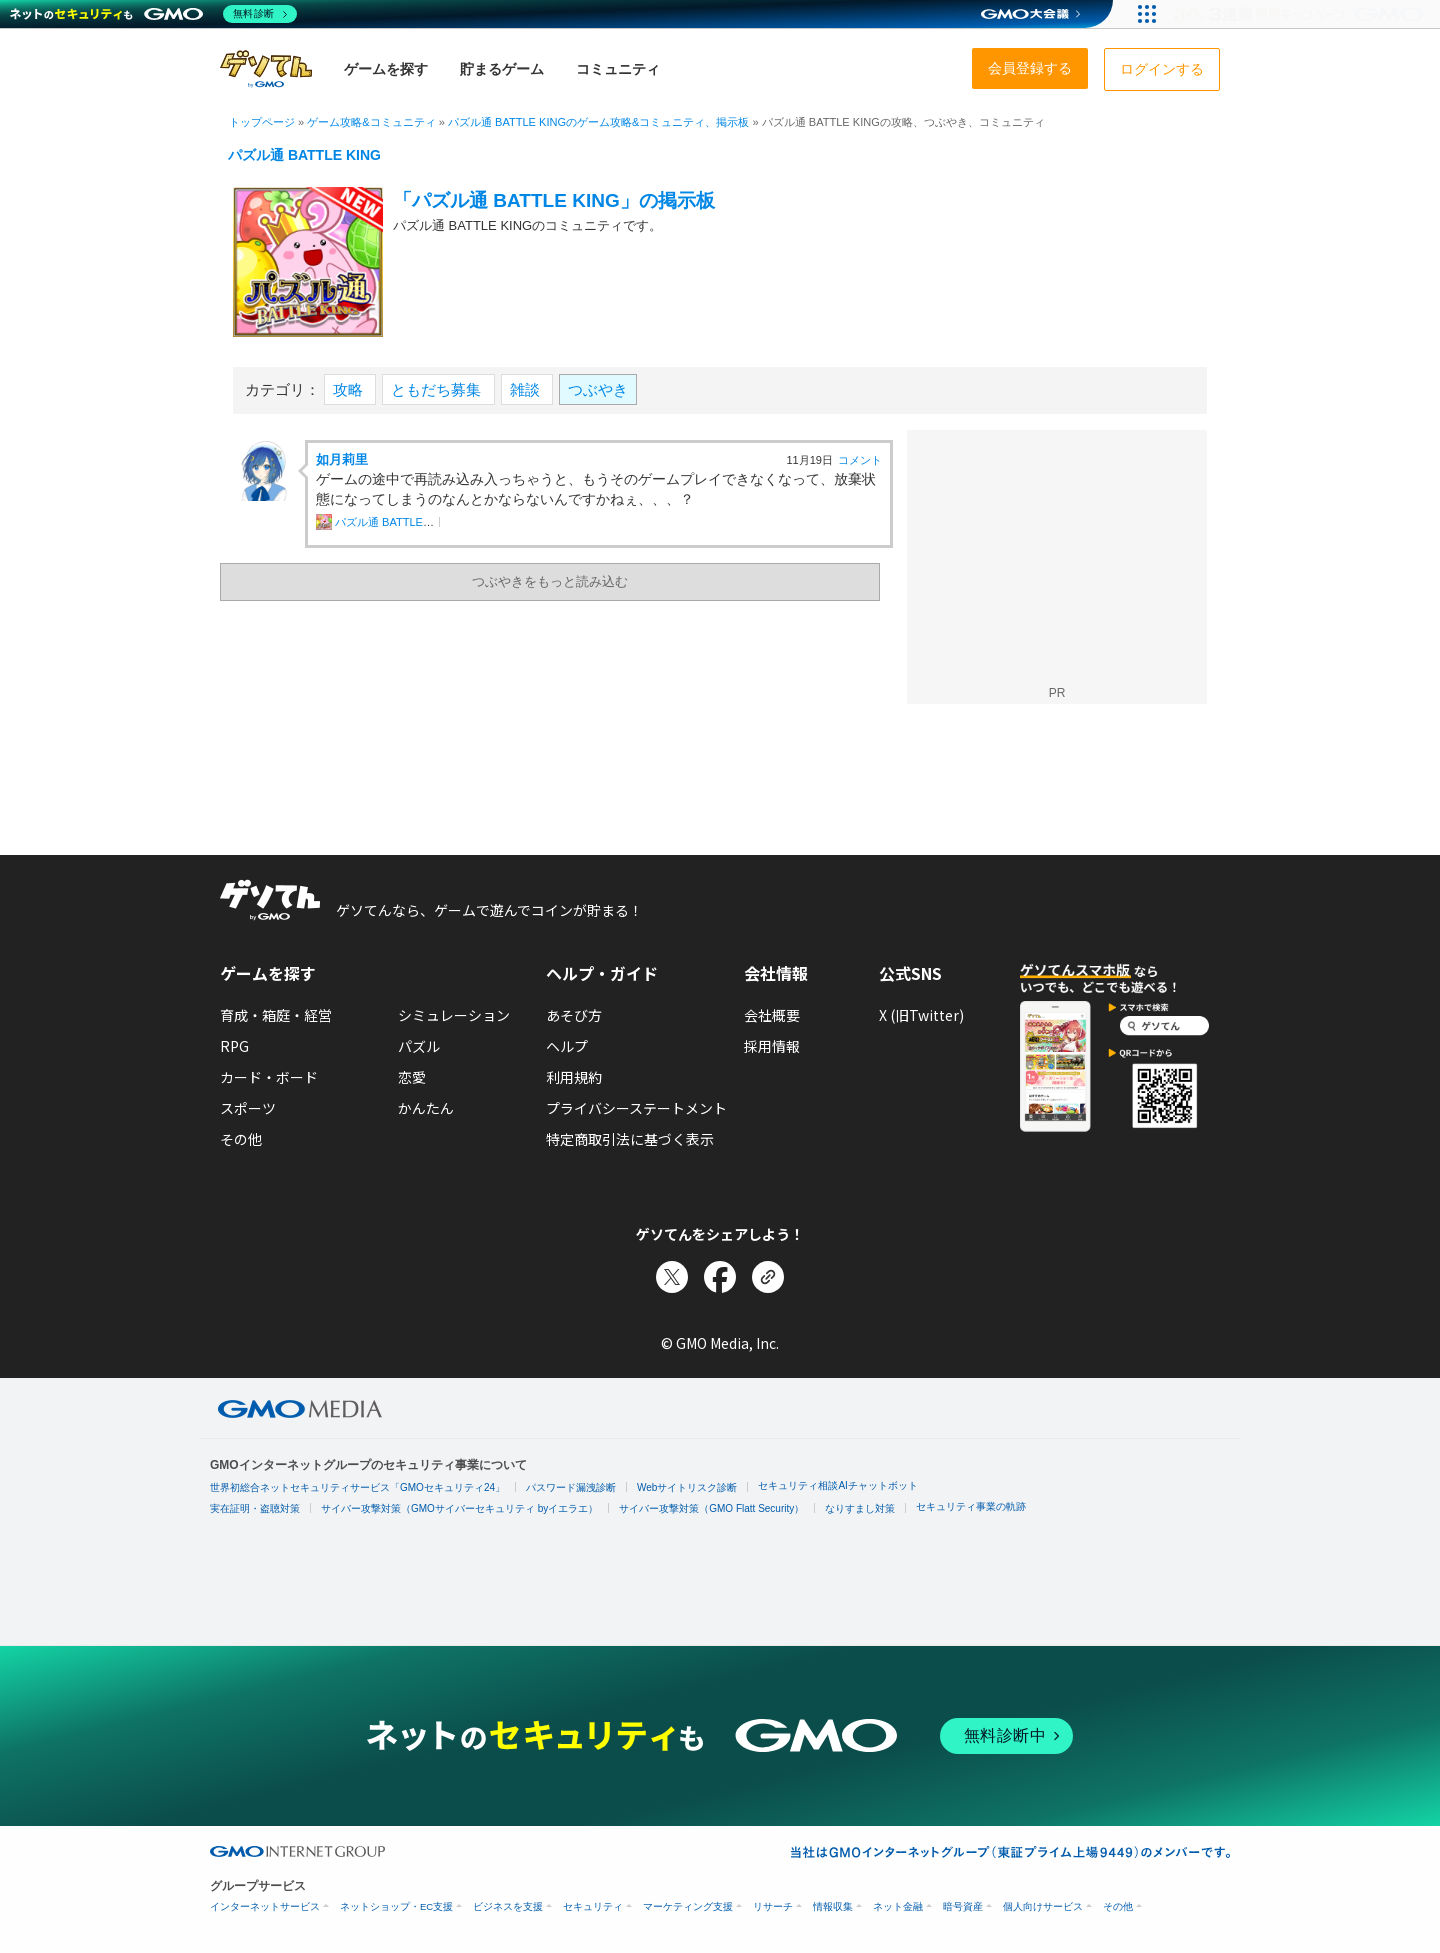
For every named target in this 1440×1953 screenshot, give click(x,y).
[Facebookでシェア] (720, 1277)
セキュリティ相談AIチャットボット (837, 1485)
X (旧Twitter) (921, 1015)
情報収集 (833, 1906)
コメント (860, 460)
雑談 (527, 389)
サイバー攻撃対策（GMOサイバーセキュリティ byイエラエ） (459, 1508)
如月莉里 (342, 459)
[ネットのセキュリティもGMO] (153, 14)
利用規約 (574, 1077)
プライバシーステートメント (636, 1108)
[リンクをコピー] (768, 1277)
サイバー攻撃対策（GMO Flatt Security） (711, 1508)
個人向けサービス (1043, 1906)
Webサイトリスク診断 (687, 1487)
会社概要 (772, 1015)
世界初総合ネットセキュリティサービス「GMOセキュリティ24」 (357, 1487)
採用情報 (772, 1046)
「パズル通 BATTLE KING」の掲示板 (554, 200)
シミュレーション (454, 1015)
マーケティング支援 (688, 1906)
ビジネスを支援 (508, 1906)
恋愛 (412, 1077)
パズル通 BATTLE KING (304, 155)
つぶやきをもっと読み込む (550, 581)
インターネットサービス (265, 1906)
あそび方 (574, 1015)
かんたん (426, 1108)
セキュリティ (593, 1906)
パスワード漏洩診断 (571, 1487)
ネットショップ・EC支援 (396, 1906)
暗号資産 (963, 1906)
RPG (234, 1046)
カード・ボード (269, 1077)
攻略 (350, 389)
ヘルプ (567, 1046)
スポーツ (248, 1108)
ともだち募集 (438, 389)
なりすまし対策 (860, 1508)
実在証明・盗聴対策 (255, 1508)
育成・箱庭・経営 (276, 1015)
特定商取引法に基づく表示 (630, 1139)
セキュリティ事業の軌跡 (971, 1506)
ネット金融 (898, 1906)
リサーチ (773, 1906)
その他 (241, 1139)
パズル (419, 1046)
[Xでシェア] (672, 1277)
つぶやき (598, 389)
